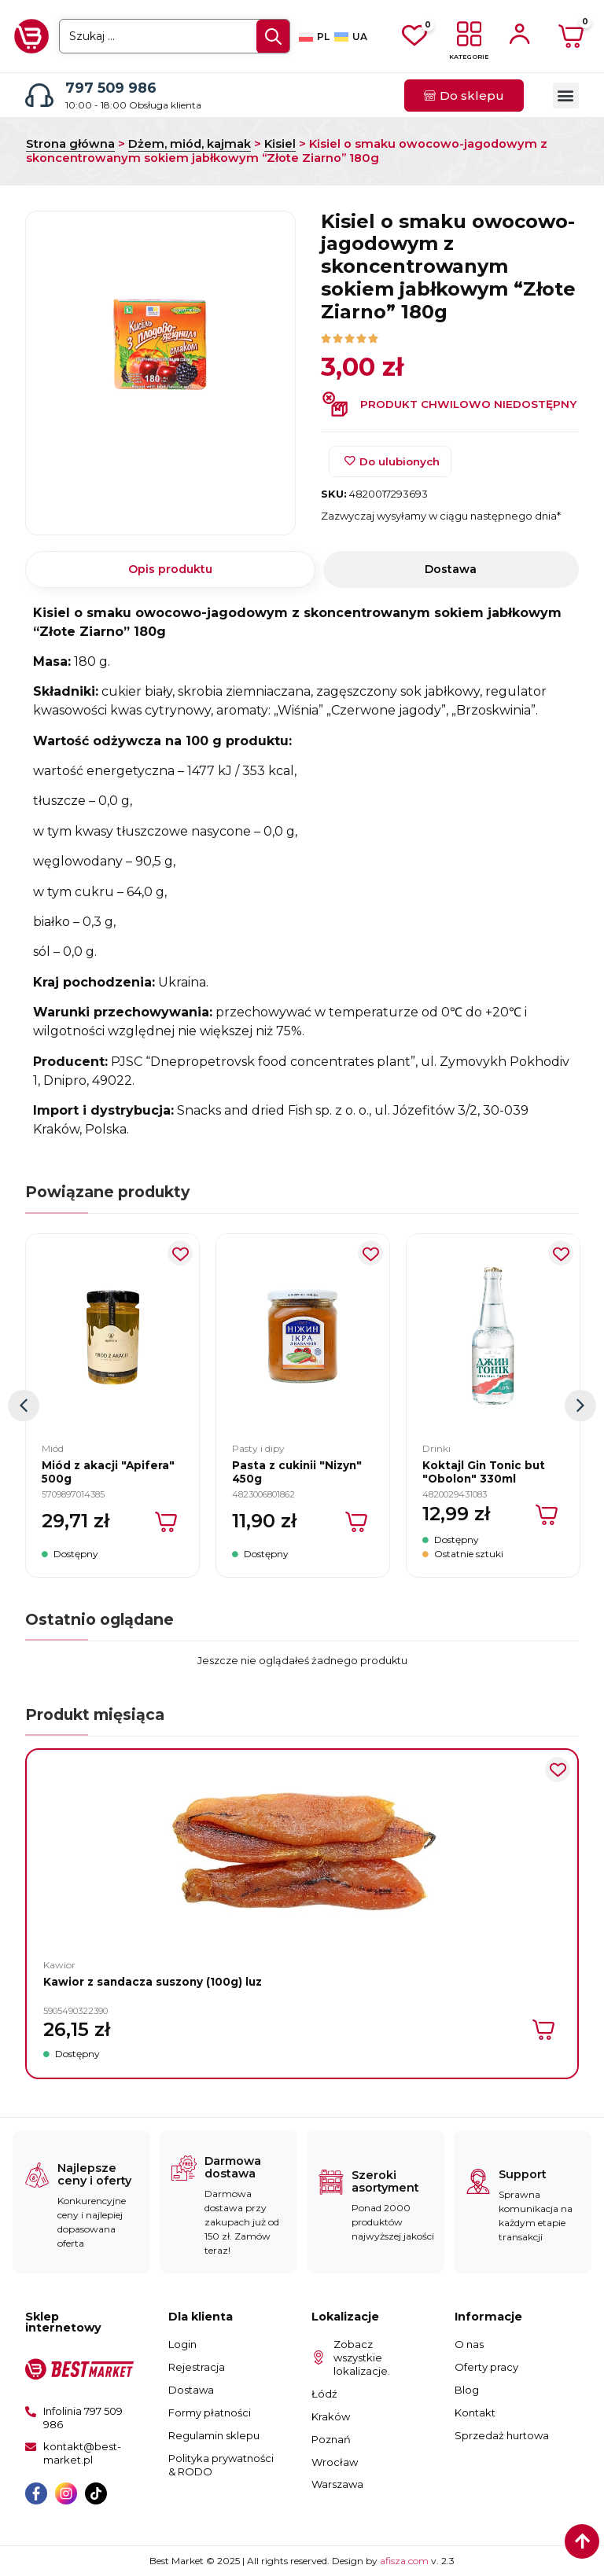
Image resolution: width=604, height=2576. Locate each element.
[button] (566, 95)
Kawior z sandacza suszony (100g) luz (152, 1981)
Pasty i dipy (258, 1448)
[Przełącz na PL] (314, 37)
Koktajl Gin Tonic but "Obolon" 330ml (483, 1471)
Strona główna (70, 144)
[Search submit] (273, 36)
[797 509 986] (39, 95)
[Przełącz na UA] (350, 37)
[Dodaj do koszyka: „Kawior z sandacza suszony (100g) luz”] (544, 2030)
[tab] (170, 569)
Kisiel (280, 144)
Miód (53, 1448)
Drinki (436, 1448)
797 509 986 (111, 87)
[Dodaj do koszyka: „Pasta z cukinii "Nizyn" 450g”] (357, 1522)
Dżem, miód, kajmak (189, 144)
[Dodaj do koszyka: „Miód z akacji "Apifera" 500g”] (167, 1522)
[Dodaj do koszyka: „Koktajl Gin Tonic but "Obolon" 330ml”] (548, 1515)
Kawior (59, 1965)
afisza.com (405, 2561)
